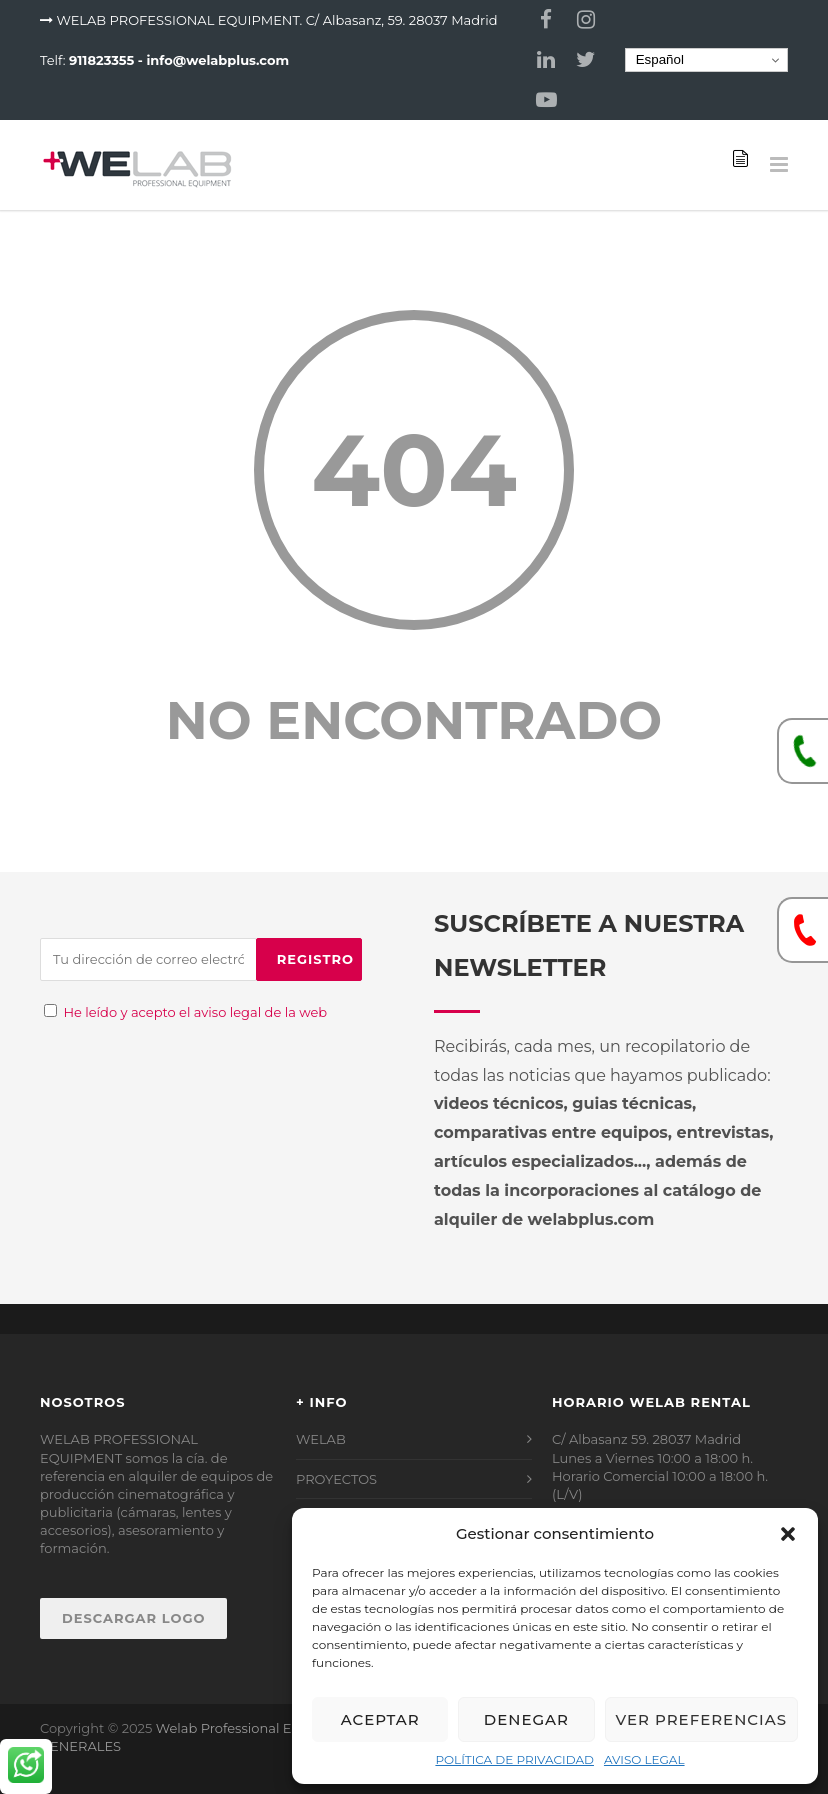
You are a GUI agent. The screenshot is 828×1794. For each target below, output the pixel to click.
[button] (788, 1534)
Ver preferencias (701, 1719)
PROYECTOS (336, 1479)
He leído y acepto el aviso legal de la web (195, 1012)
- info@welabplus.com (213, 60)
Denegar (526, 1719)
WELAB (321, 1439)
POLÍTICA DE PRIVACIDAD (514, 1759)
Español (657, 60)
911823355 (101, 60)
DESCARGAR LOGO (133, 1618)
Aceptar (380, 1719)
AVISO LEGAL (644, 1759)
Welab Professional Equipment (256, 1728)
